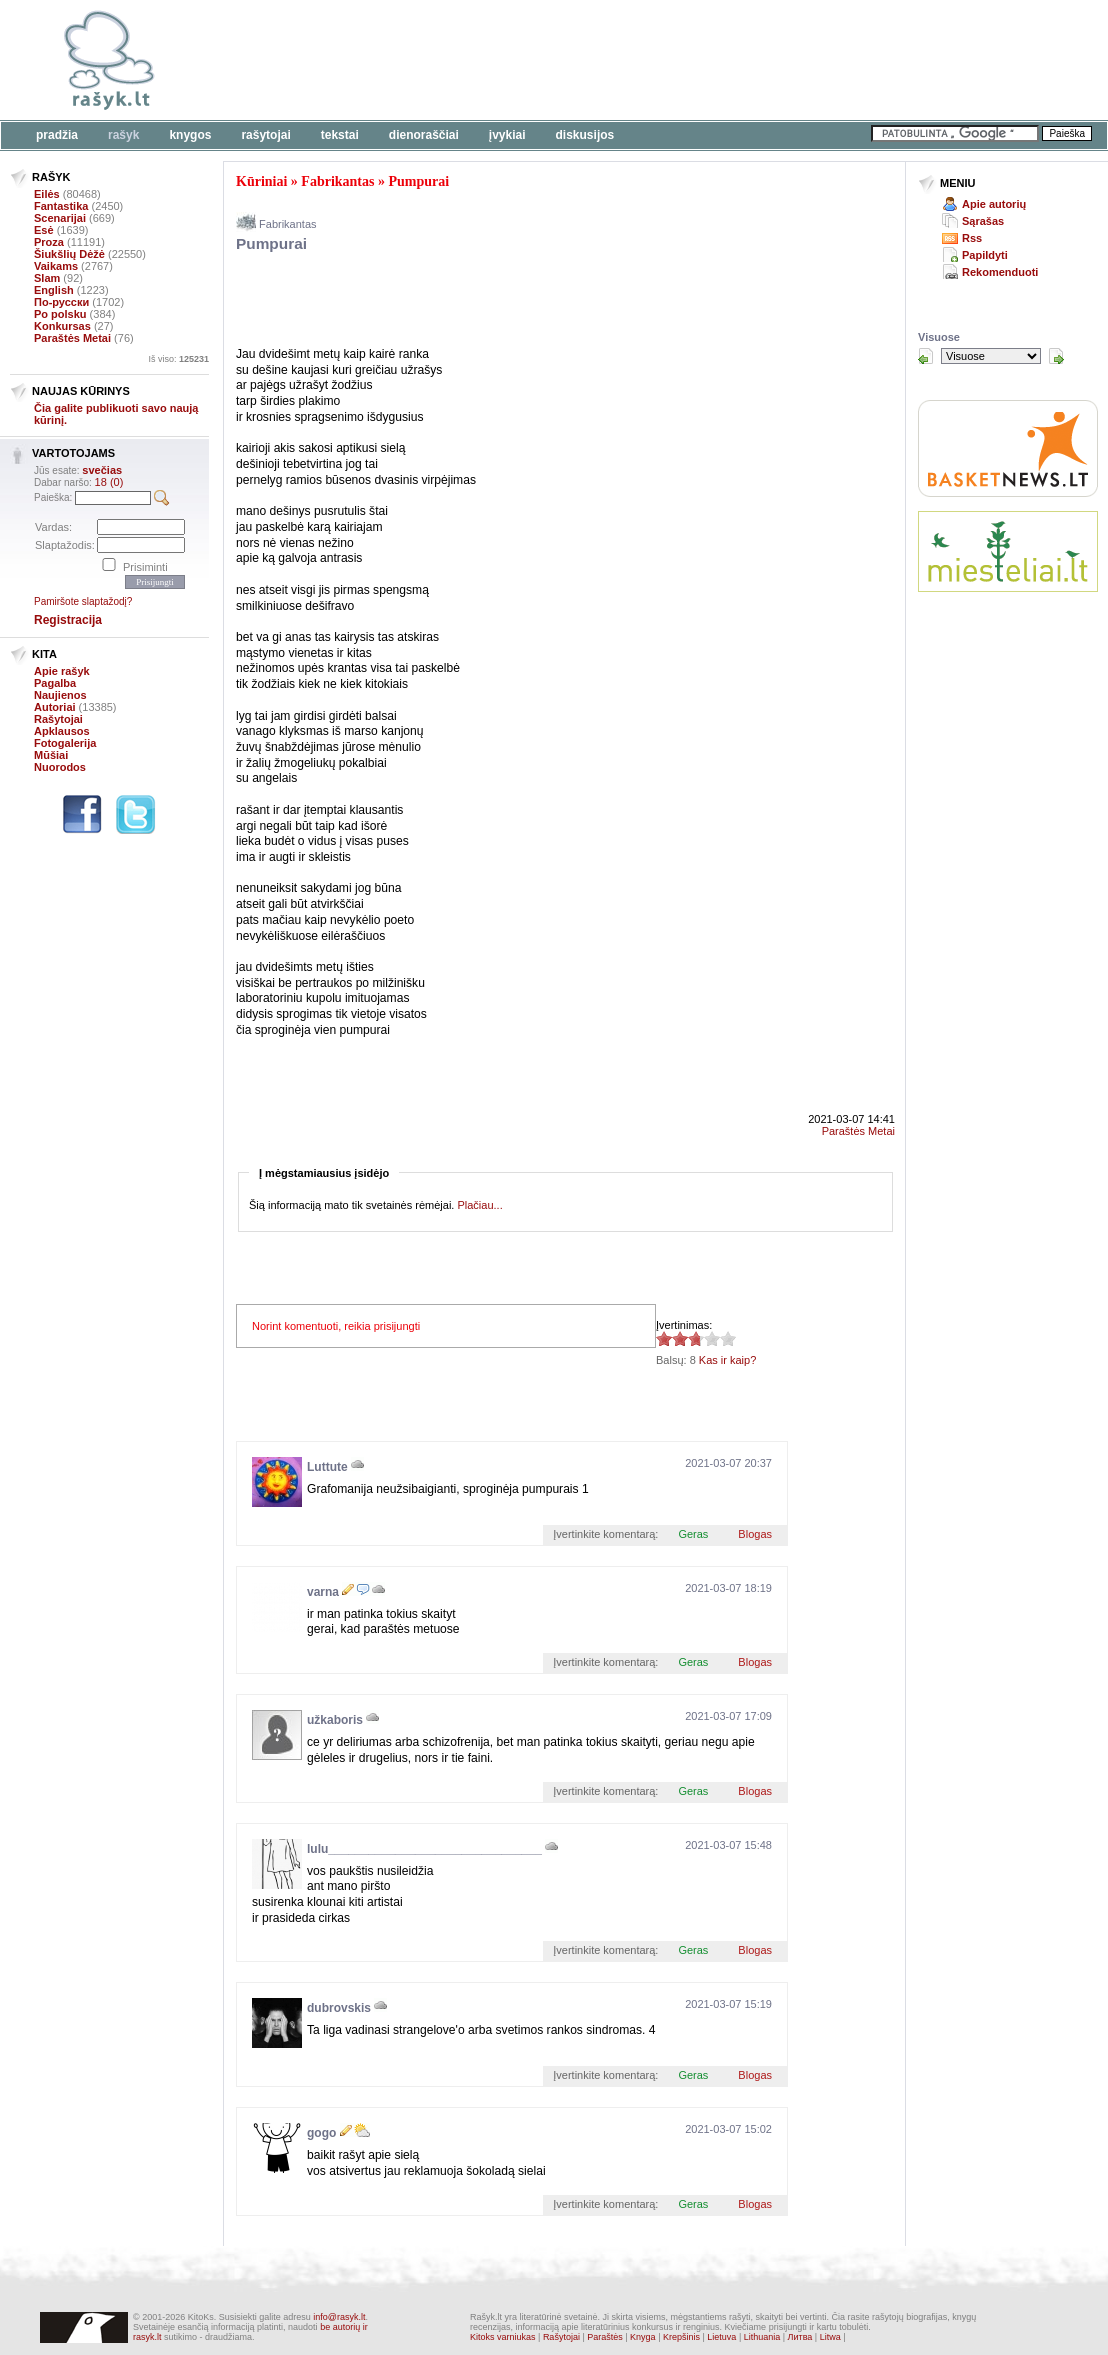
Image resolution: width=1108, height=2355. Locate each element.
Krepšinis (681, 2337)
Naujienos (60, 695)
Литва (800, 2337)
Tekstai (340, 135)
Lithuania (762, 2337)
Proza (49, 242)
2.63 (664, 1338)
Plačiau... (479, 1205)
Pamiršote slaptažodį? (83, 601)
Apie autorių (994, 204)
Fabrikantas (337, 181)
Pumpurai (418, 181)
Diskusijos (585, 135)
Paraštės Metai (72, 338)
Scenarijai (60, 218)
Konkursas (62, 326)
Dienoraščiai (424, 135)
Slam (47, 278)
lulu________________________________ (424, 1849)
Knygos (190, 135)
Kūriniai (261, 181)
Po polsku (60, 314)
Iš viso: (178, 359)
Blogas (755, 1534)
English (54, 290)
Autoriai (55, 707)
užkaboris (335, 1720)
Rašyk (123, 135)
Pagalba (55, 683)
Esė (44, 230)
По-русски (61, 302)
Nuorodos (60, 767)
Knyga (643, 2337)
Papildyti (985, 255)
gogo (321, 2133)
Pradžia (57, 135)
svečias (102, 470)
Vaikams (56, 266)
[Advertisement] (615, 60)
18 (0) (109, 482)
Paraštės (605, 2337)
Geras (693, 1534)
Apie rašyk (62, 671)
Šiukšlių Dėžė (69, 254)
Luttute (327, 1467)
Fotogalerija (65, 743)
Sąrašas (983, 221)
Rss (972, 238)
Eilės (47, 194)
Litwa (830, 2337)
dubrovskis (339, 2008)
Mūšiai (51, 755)
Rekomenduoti (1000, 272)
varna (323, 1592)
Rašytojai (265, 135)
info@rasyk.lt (339, 2317)
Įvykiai (507, 135)
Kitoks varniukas (503, 2337)
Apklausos (62, 731)
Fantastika (61, 206)
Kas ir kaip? (727, 1360)
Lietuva (721, 2337)
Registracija (68, 620)
